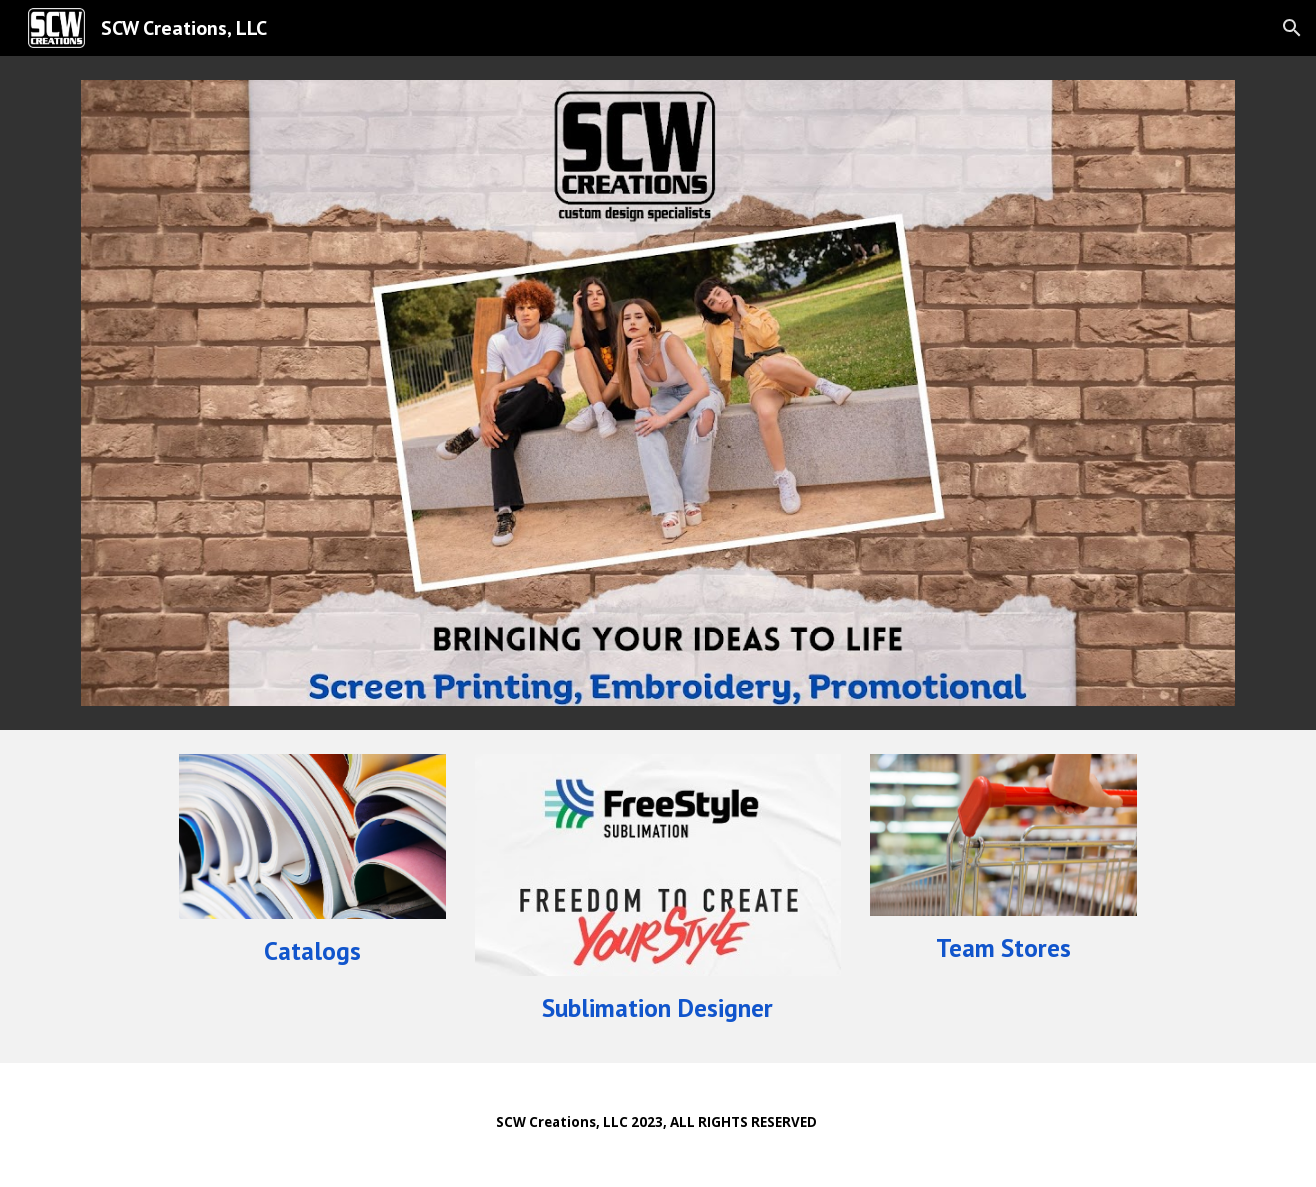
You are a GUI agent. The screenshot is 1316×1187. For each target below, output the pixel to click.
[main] (312, 950)
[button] (1292, 28)
